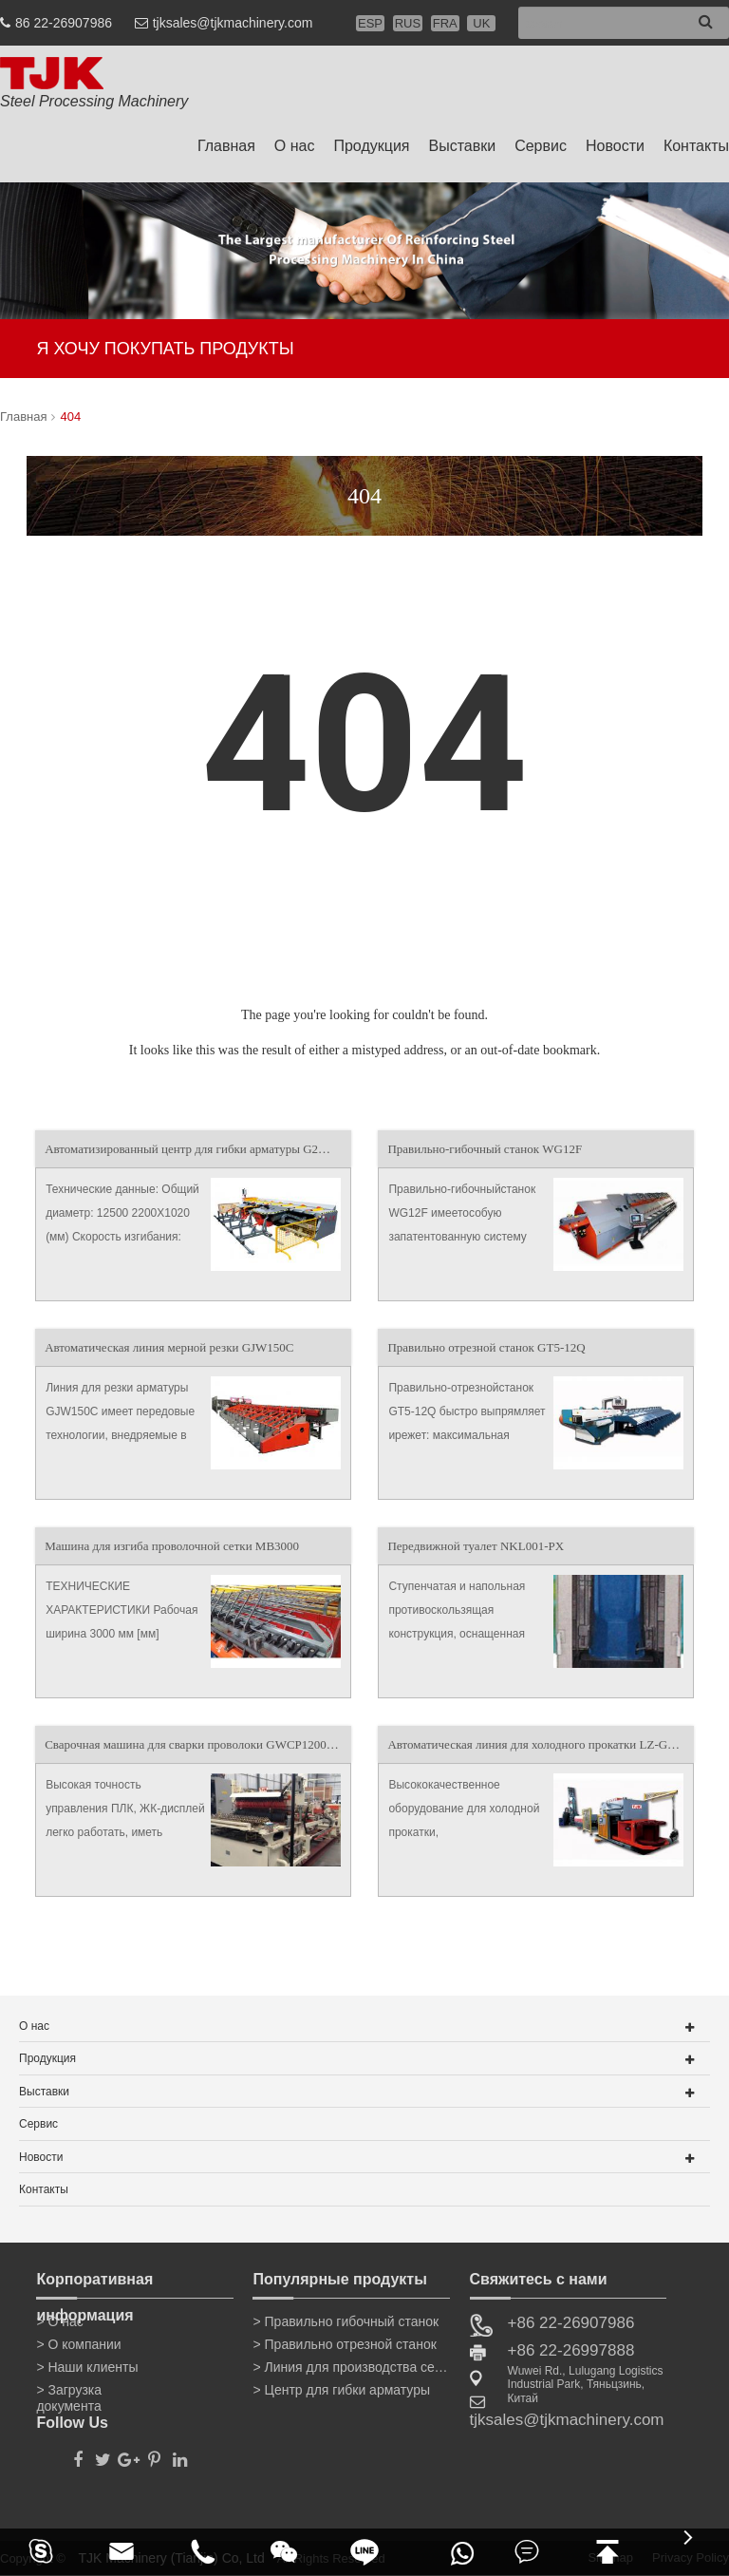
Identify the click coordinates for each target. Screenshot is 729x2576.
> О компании (78, 2344)
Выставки (462, 146)
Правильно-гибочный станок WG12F (484, 1149)
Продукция (371, 146)
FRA (445, 23)
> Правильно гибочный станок (345, 2321)
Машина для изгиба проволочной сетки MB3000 (172, 1546)
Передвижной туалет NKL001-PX (475, 1546)
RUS (408, 23)
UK (481, 23)
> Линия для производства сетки (350, 2367)
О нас (294, 146)
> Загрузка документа (69, 2393)
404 (70, 416)
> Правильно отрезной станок (344, 2344)
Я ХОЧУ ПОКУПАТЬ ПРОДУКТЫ (164, 348)
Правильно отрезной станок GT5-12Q (486, 1347)
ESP (370, 23)
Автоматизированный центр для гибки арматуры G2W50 (193, 1149)
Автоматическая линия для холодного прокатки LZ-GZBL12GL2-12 (540, 1744)
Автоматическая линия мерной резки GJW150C (169, 1347)
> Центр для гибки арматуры (341, 2389)
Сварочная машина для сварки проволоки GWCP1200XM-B (197, 1744)
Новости (615, 146)
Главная (226, 146)
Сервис (540, 146)
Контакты (696, 146)
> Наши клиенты (87, 2367)
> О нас (59, 2321)
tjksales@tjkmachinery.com (233, 22)
